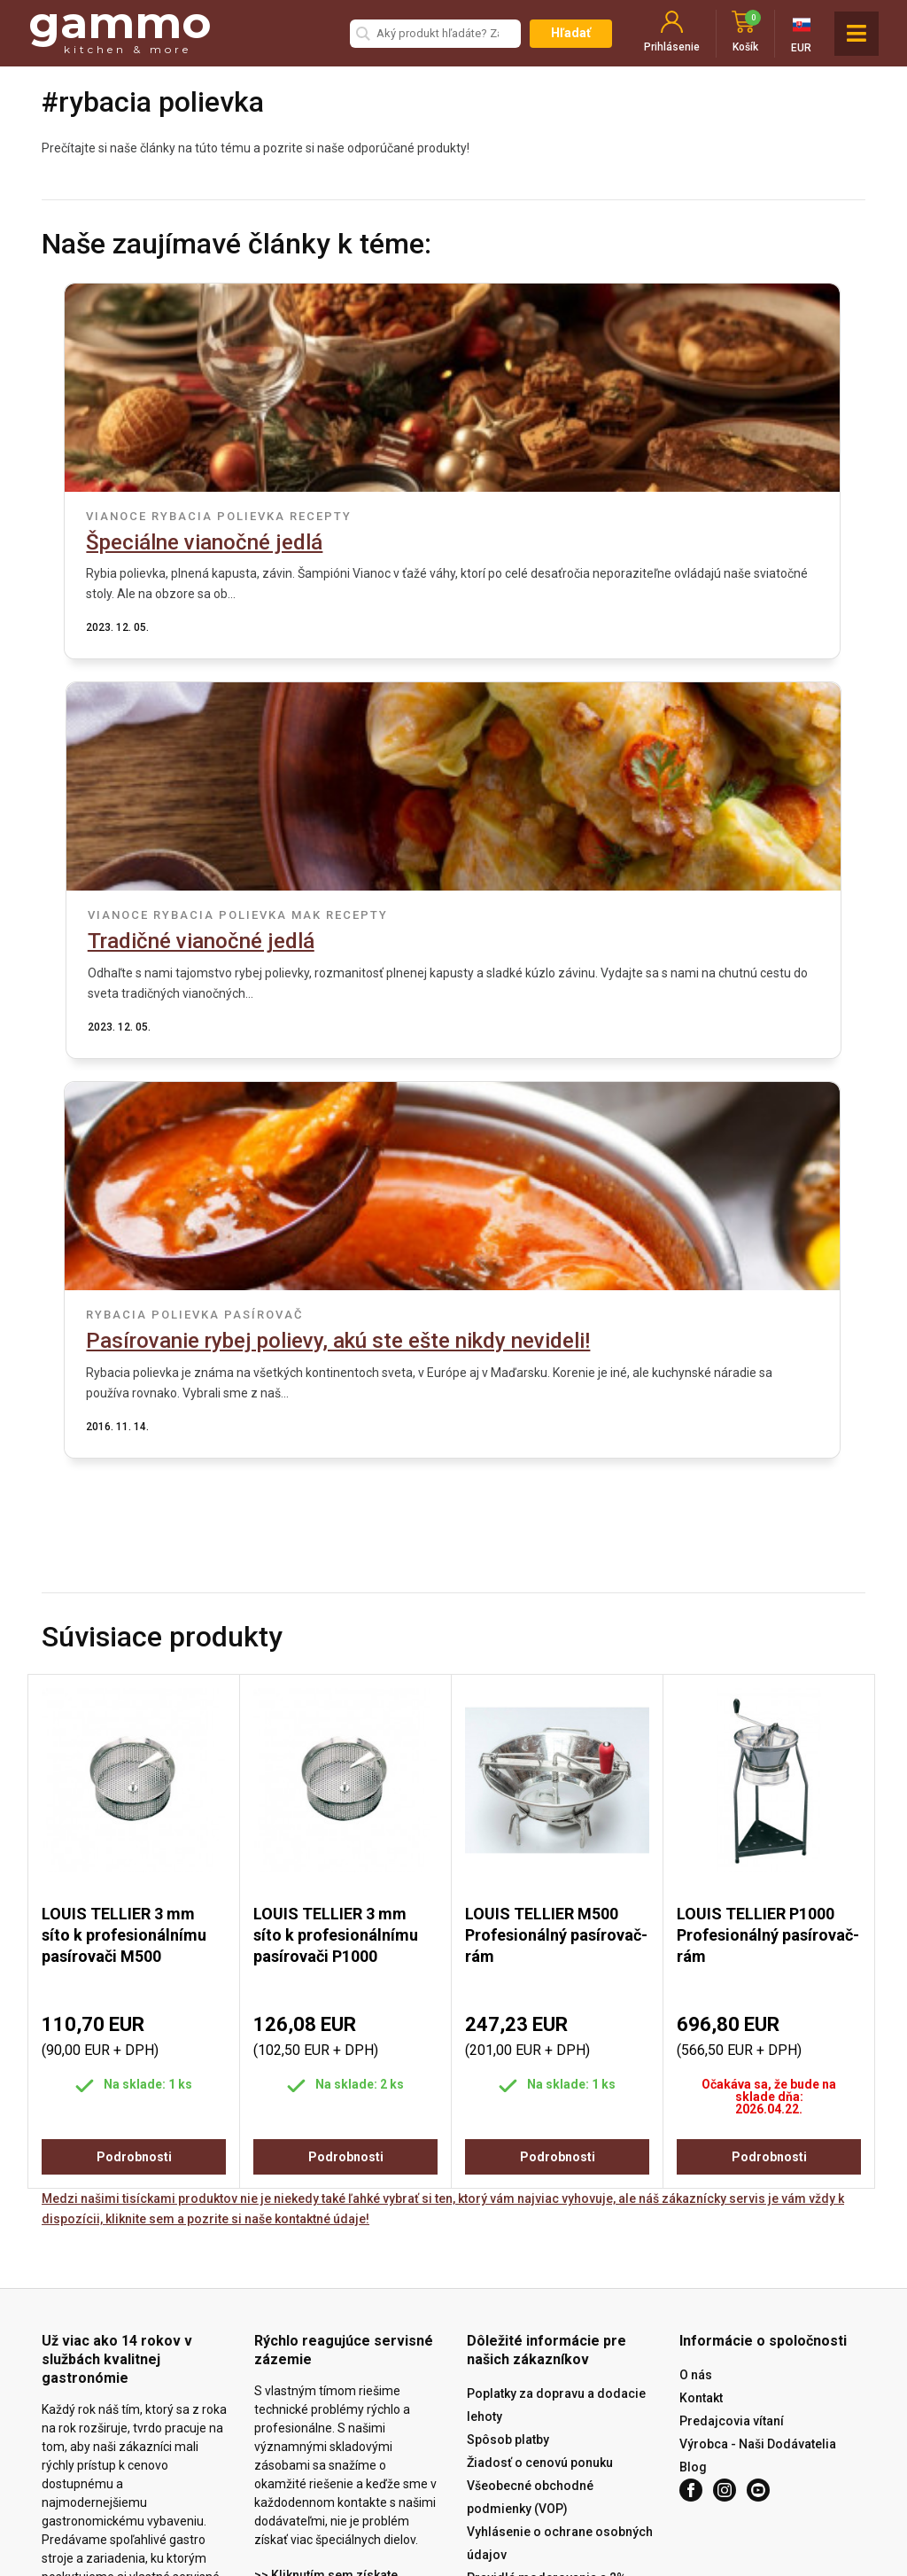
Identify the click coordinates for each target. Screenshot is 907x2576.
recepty (312, 516)
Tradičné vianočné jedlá (600, 542)
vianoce (107, 516)
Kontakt (701, 2065)
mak (706, 516)
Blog (693, 2134)
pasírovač (448, 935)
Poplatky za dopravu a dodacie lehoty (556, 2071)
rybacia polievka (209, 516)
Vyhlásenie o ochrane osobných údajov (560, 2210)
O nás (695, 2042)
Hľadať (571, 33)
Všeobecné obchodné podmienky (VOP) (530, 2164)
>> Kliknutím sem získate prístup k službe (326, 2253)
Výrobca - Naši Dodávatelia (757, 2111)
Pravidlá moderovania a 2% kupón (546, 2256)
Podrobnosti (134, 1824)
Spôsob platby (508, 2106)
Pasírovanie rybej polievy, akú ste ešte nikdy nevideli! (429, 974)
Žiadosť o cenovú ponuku (540, 2129)
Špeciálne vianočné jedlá (195, 542)
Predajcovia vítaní (731, 2088)
